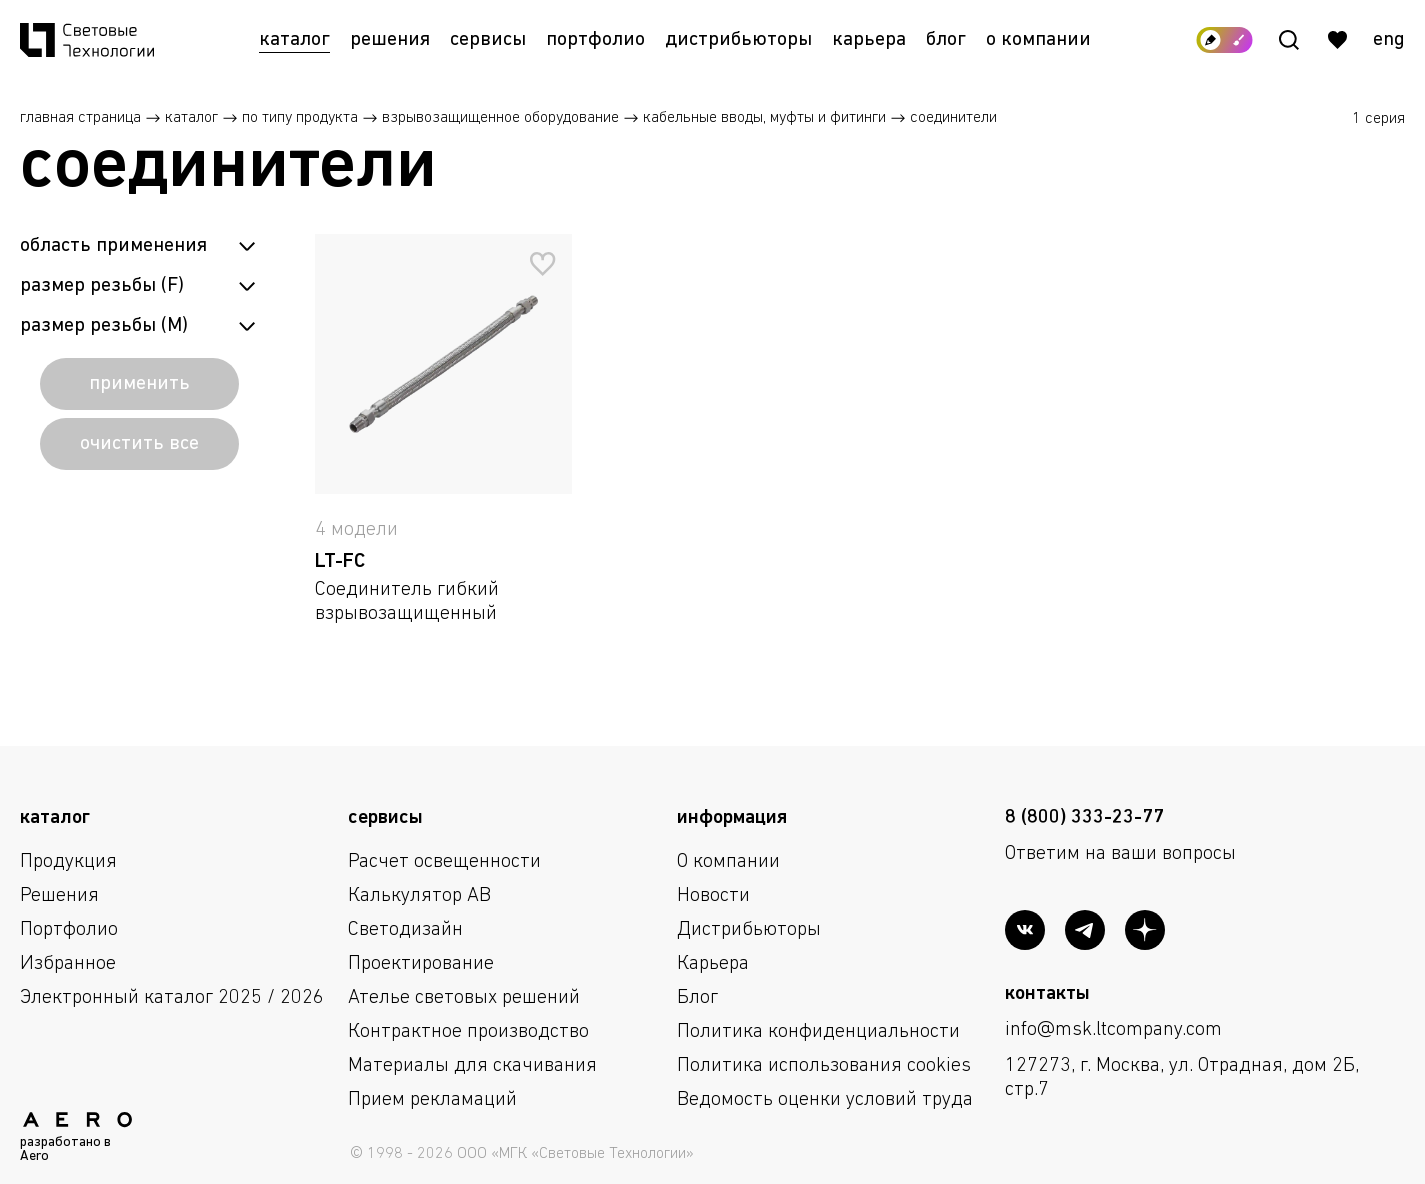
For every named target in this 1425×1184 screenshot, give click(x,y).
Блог (946, 40)
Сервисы (488, 40)
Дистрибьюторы (738, 40)
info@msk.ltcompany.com (1113, 1030)
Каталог (294, 40)
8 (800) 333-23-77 (1084, 818)
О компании (1038, 40)
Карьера (869, 40)
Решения (390, 40)
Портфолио (595, 40)
